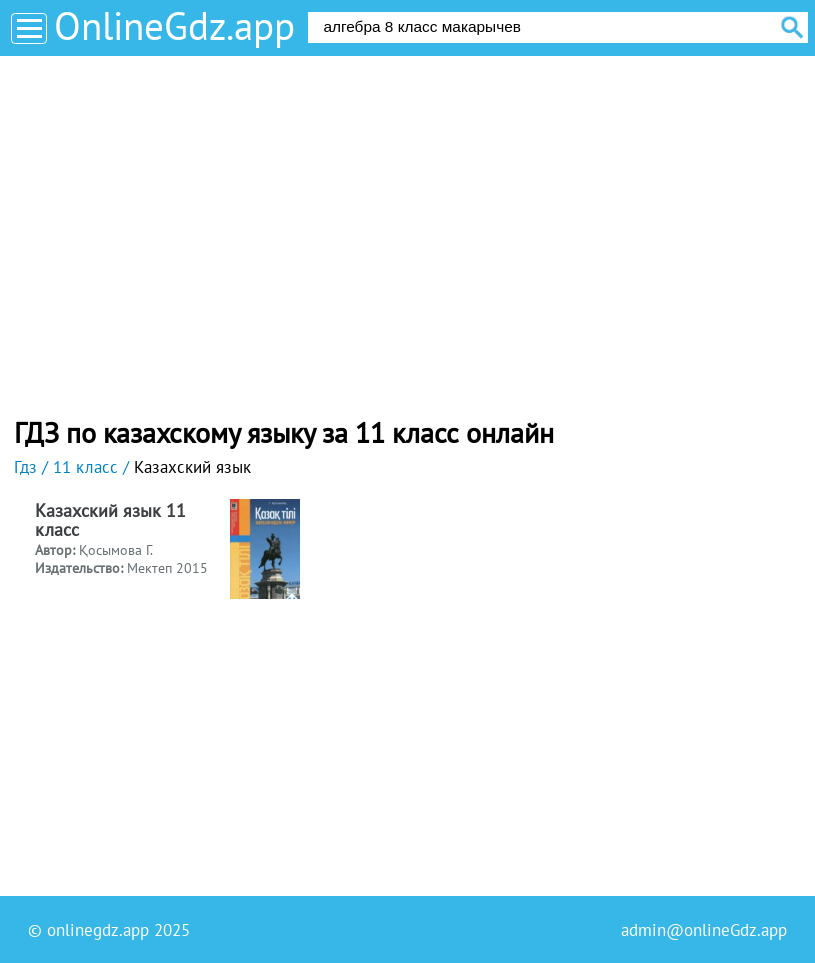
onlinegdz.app (98, 930)
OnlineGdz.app (174, 25)
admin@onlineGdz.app (704, 930)
